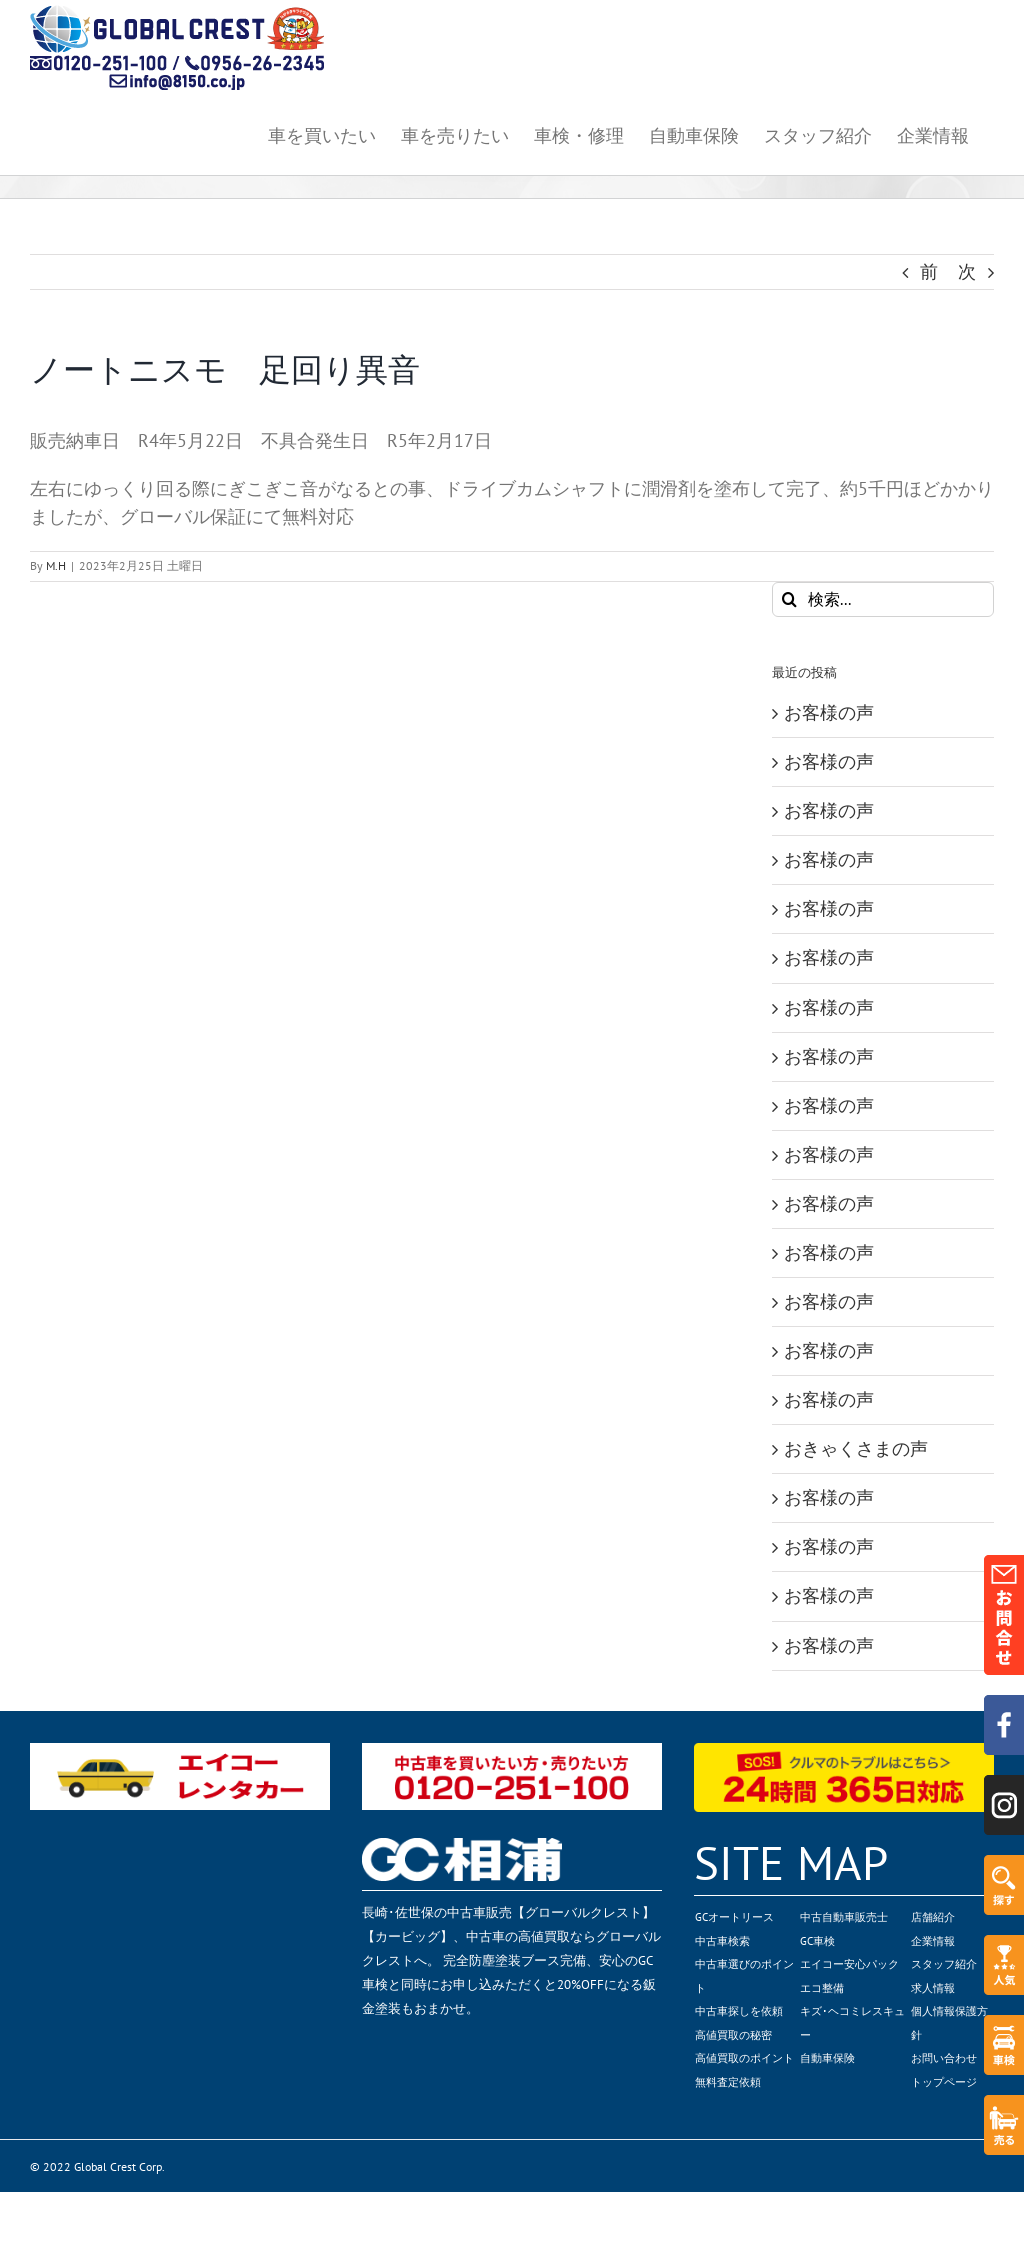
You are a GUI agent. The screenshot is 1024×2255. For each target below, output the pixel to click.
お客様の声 (829, 712)
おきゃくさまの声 (856, 1448)
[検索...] (883, 599)
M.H (56, 565)
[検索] (789, 599)
